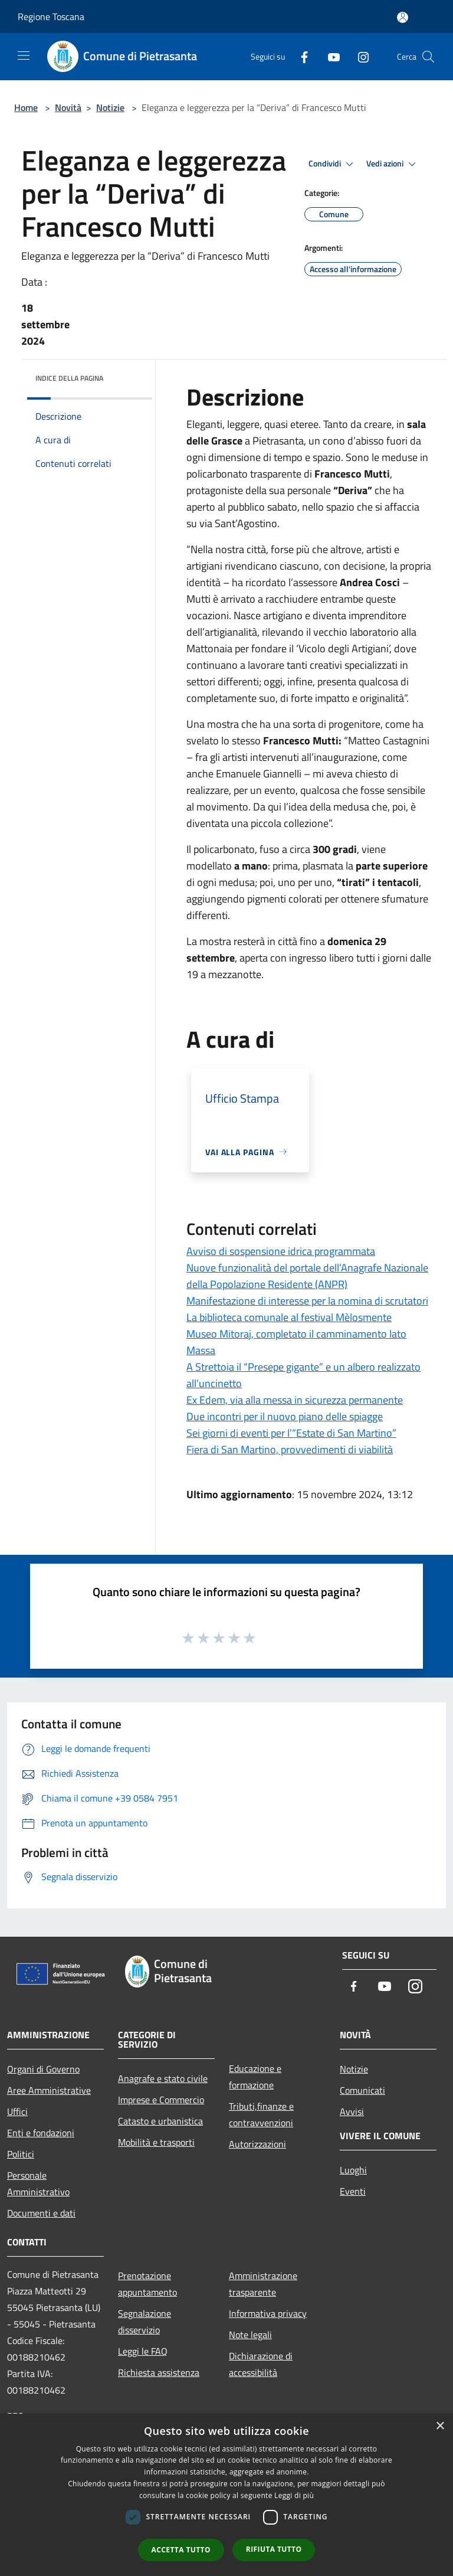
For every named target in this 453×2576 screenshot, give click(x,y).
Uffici (17, 2111)
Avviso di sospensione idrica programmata (280, 1251)
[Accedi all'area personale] (402, 17)
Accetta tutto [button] (181, 2550)
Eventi (353, 2191)
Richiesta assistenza (158, 2372)
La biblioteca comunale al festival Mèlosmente (289, 1317)
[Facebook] (299, 56)
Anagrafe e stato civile (163, 2078)
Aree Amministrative (49, 2090)
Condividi (332, 164)
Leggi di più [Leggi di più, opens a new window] (294, 2495)
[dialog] (226, 2495)
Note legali (250, 2334)
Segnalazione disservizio (144, 2321)
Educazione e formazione (255, 2076)
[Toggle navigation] (24, 55)
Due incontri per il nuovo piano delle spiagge (284, 1416)
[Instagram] (358, 56)
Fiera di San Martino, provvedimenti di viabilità (289, 1449)
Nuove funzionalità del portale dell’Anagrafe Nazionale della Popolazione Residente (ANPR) (307, 1276)
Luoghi (353, 2170)
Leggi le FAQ (143, 2351)
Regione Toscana (51, 16)
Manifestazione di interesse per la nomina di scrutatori (307, 1301)
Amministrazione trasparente (263, 2283)
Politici (20, 2154)
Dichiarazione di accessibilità (261, 2364)
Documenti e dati (41, 2213)
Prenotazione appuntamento (147, 2283)
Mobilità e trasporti (156, 2142)
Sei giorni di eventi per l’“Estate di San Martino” (291, 1433)
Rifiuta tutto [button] (274, 2549)
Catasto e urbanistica (160, 2121)
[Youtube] (329, 56)
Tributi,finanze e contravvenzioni (261, 2114)
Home (26, 107)
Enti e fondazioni (40, 2133)
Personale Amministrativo (38, 2183)
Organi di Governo (43, 2069)
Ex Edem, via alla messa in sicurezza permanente (294, 1400)
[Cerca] (428, 57)
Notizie (110, 107)
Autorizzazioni (257, 2144)
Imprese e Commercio (161, 2100)
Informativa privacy (268, 2313)
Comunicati (362, 2090)
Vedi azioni (392, 164)
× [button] (439, 2426)
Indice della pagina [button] (69, 378)
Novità (68, 107)
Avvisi (352, 2111)
